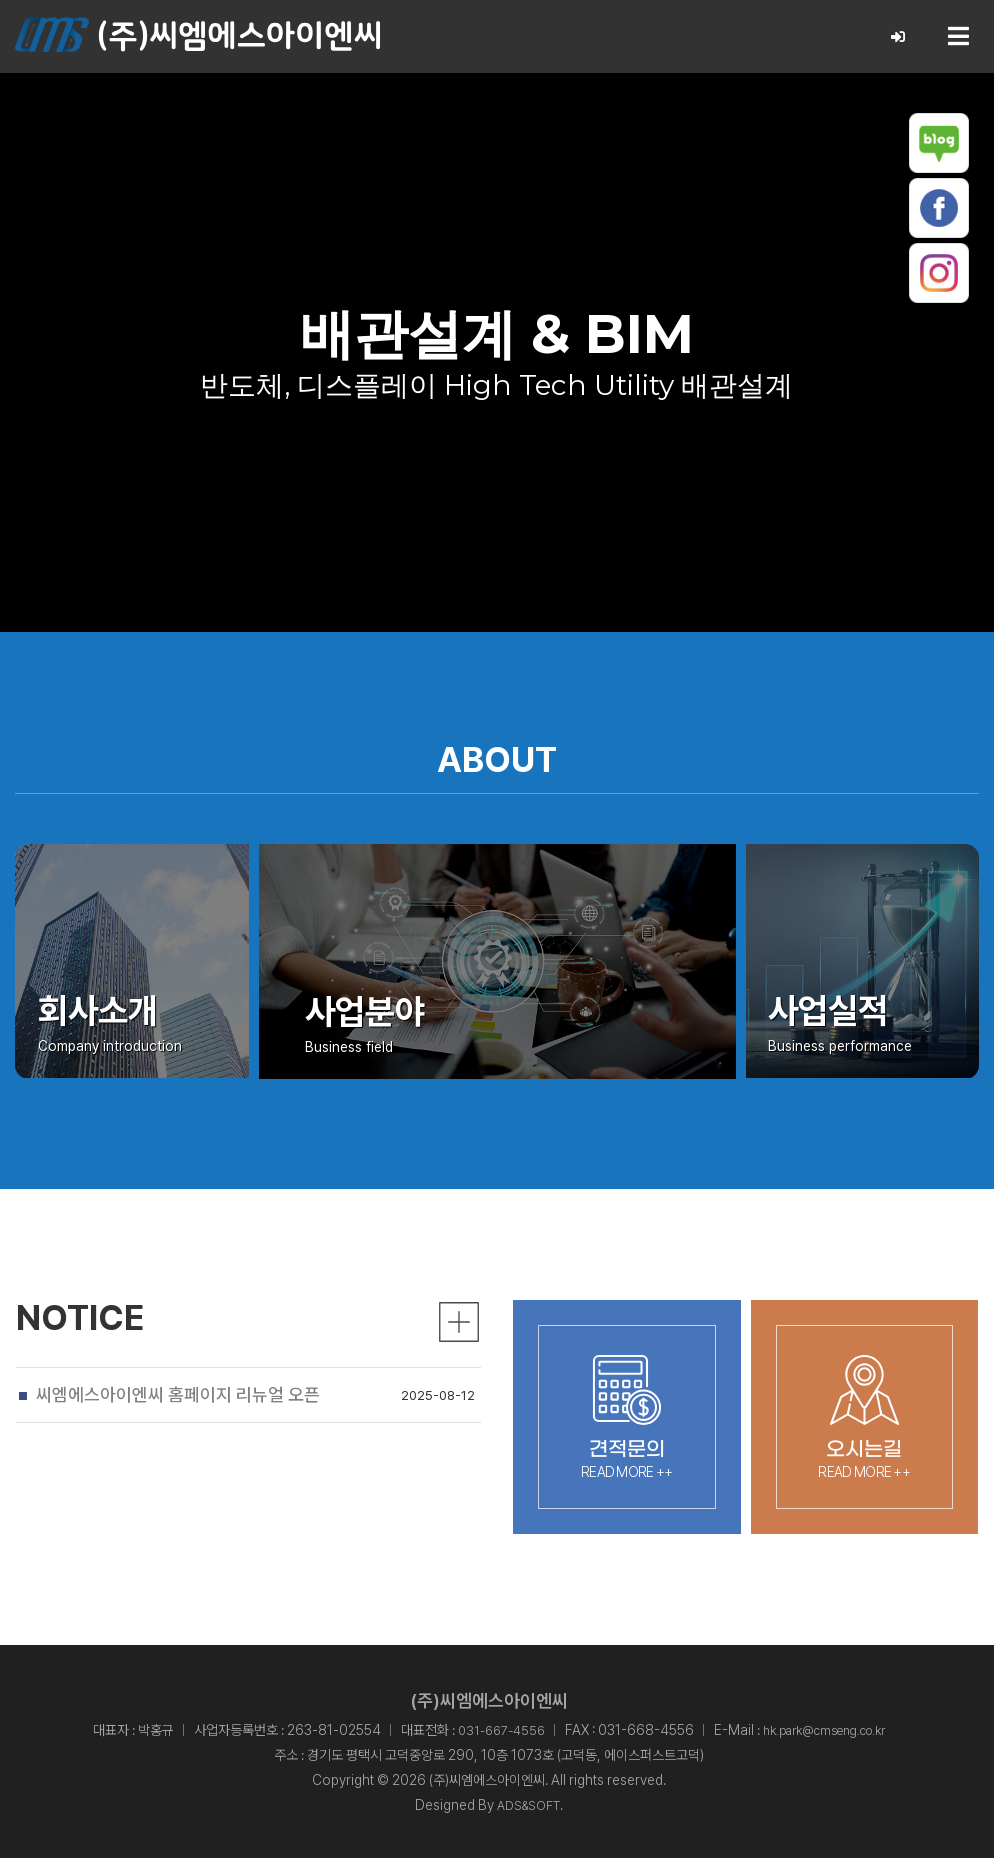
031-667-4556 (490, 1730)
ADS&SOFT (529, 1806)
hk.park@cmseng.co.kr (828, 1730)
